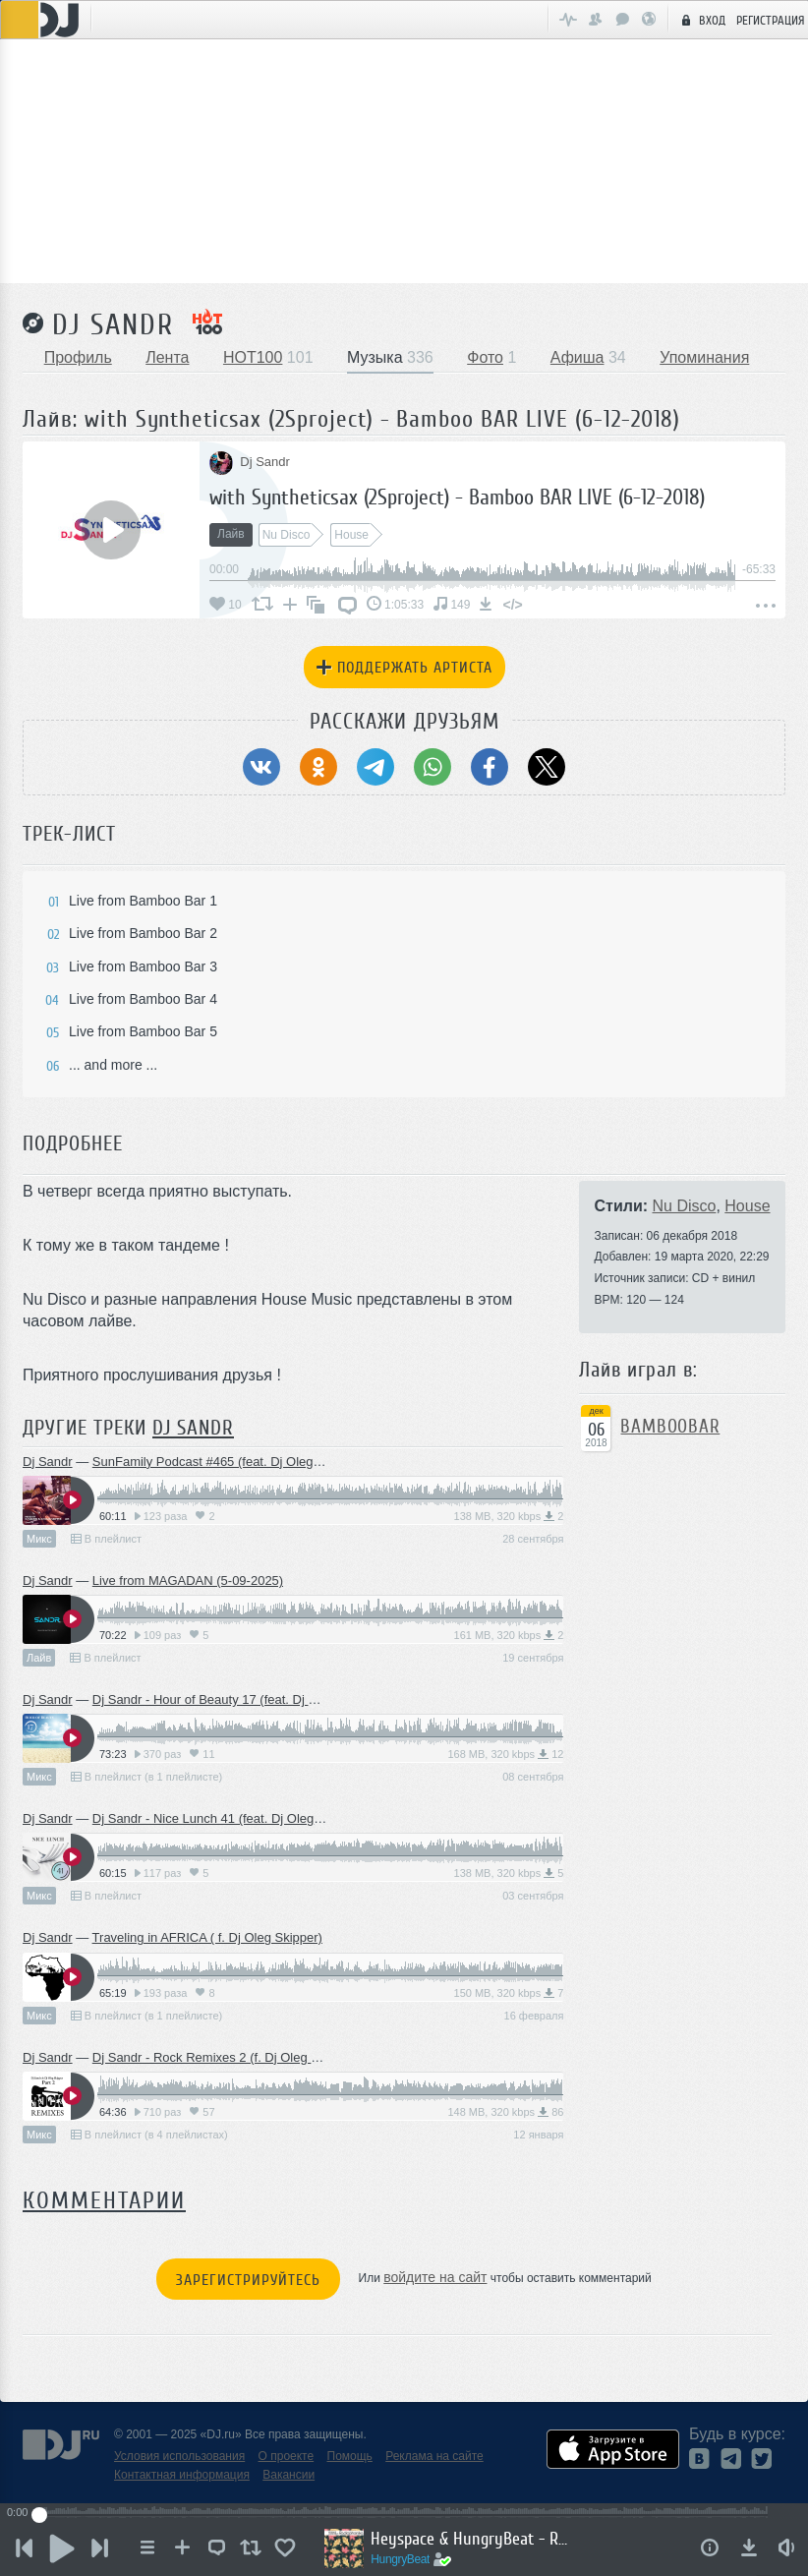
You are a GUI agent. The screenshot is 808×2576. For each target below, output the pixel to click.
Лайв (39, 1658)
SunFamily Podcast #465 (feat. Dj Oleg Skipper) (228, 1461)
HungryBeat (404, 2559)
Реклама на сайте (434, 2456)
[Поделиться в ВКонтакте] (261, 767)
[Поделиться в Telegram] (375, 767)
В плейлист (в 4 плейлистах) (149, 2134)
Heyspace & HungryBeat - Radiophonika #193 (473, 2538)
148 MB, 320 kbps (505, 2112)
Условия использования (179, 2456)
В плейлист (106, 1539)
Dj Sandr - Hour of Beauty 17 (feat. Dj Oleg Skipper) (239, 1699)
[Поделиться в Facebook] (489, 767)
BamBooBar (670, 1426)
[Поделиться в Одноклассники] (318, 767)
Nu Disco (685, 1206)
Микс (39, 1539)
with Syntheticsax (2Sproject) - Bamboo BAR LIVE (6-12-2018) (457, 497)
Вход (700, 19)
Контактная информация (182, 2475)
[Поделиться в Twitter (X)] (546, 767)
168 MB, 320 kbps (505, 1754)
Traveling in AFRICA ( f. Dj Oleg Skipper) (207, 1937)
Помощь (350, 2456)
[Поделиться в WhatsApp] (432, 767)
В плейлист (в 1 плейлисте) (146, 1777)
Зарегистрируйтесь (248, 2280)
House (747, 1206)
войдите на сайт (435, 2277)
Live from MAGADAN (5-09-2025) (187, 1580)
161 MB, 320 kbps (509, 1635)
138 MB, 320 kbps (509, 1516)
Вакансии (288, 2475)
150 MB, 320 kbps (509, 1993)
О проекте (287, 2456)
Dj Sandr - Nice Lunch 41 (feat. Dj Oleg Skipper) (228, 1818)
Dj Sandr (113, 324)
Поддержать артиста (404, 667)
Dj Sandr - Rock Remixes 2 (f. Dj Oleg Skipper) (225, 2057)
